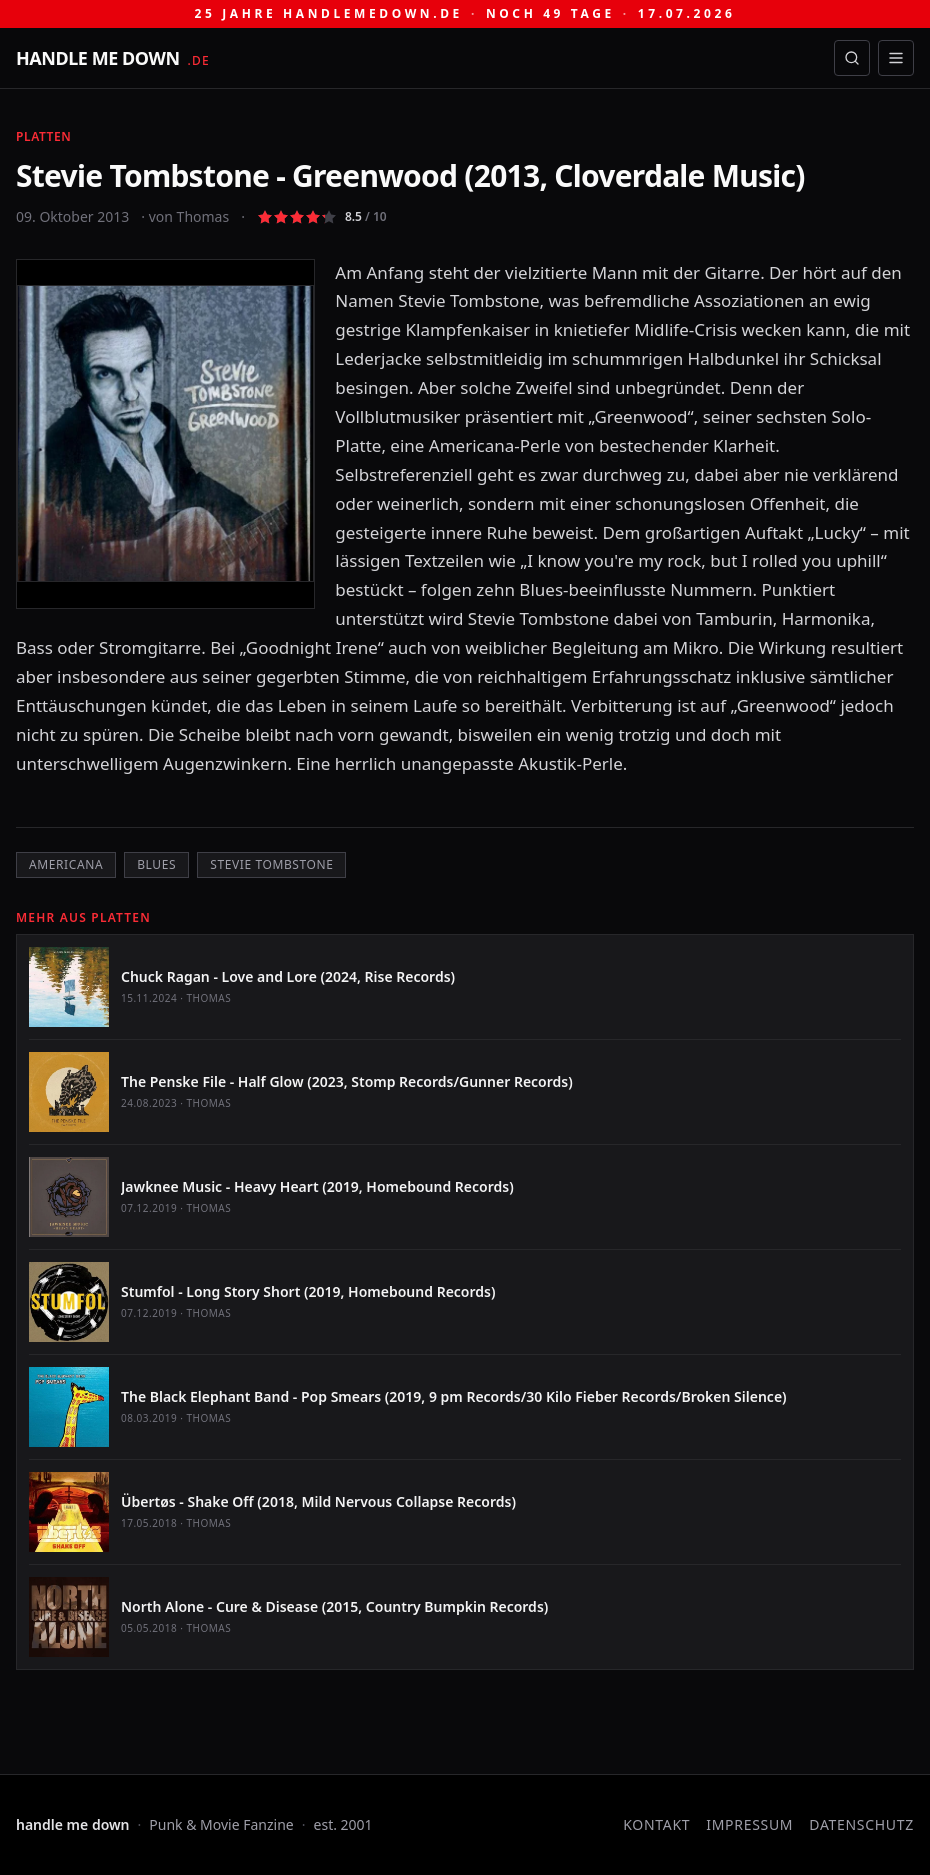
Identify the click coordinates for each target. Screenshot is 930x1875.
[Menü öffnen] (896, 58)
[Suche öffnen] (852, 58)
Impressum (749, 1824)
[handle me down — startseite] (113, 58)
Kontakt (656, 1824)
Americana (66, 864)
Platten (43, 136)
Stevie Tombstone (271, 864)
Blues (156, 864)
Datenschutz (861, 1824)
